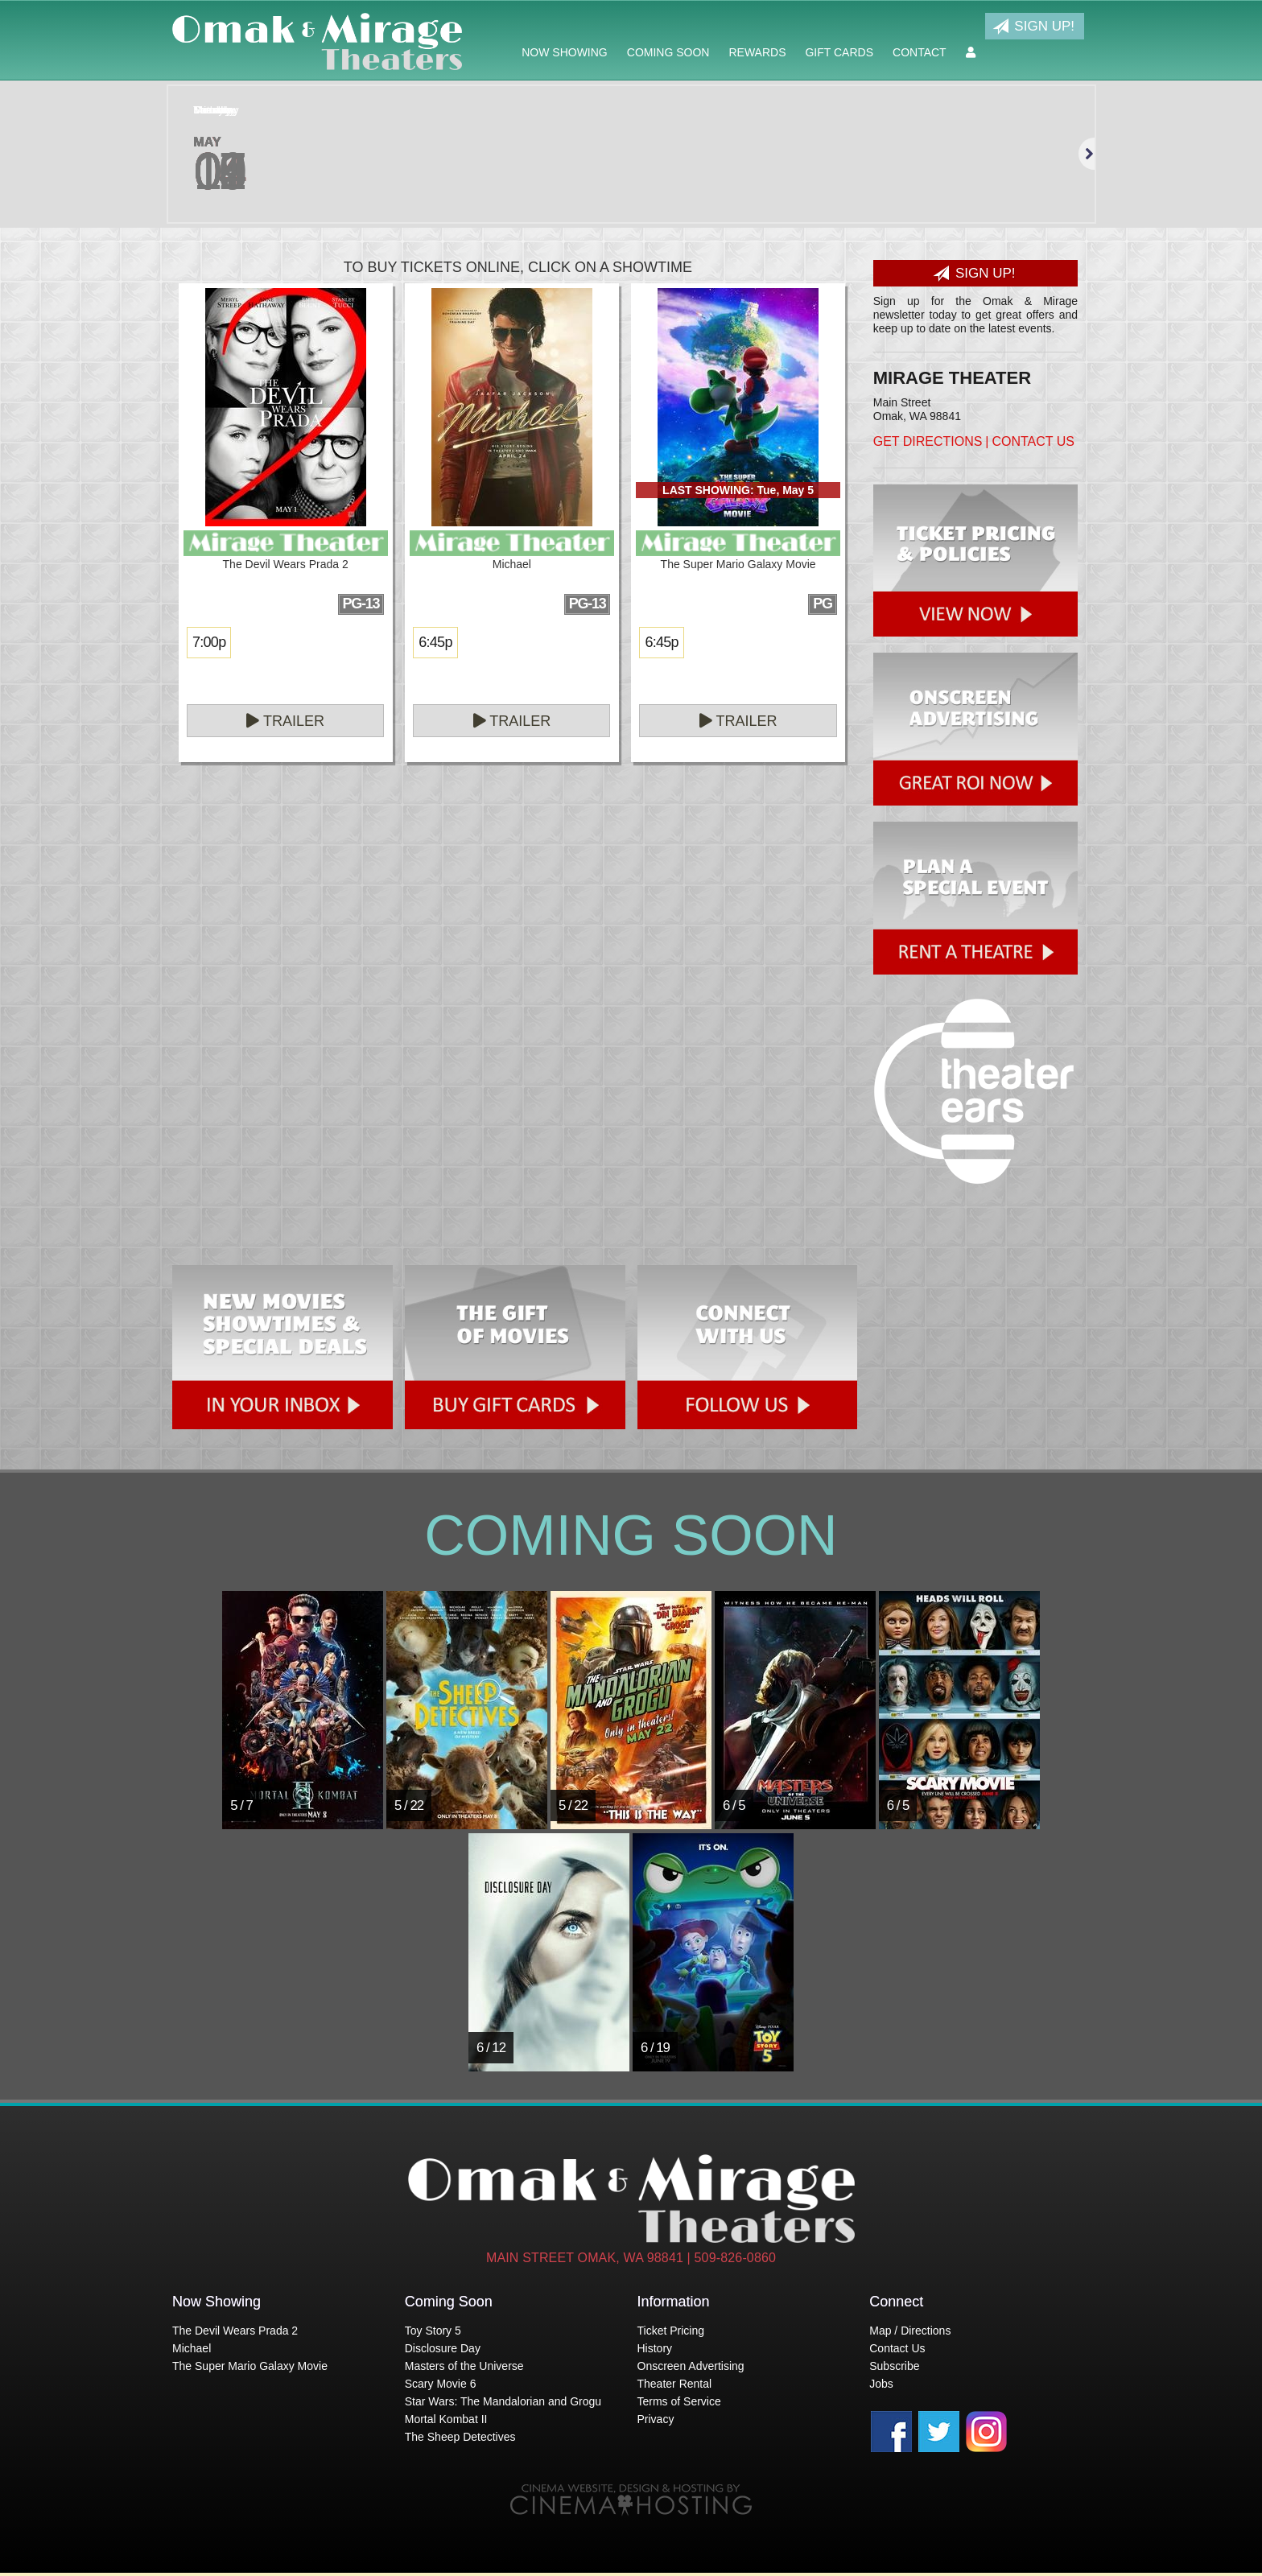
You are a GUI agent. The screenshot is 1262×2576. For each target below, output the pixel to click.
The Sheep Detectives (460, 2436)
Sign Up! (1033, 27)
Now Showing (565, 52)
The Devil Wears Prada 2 (235, 2330)
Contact (919, 52)
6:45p (435, 642)
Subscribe (894, 2366)
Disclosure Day (442, 2348)
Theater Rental (674, 2383)
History (655, 2348)
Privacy (655, 2419)
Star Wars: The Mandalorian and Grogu (503, 2401)
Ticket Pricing (671, 2330)
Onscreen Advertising (690, 2366)
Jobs (881, 2383)
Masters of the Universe (464, 2366)
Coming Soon (668, 52)
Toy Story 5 (433, 2330)
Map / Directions (910, 2330)
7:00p (208, 642)
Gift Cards (839, 52)
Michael (191, 2348)
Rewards (757, 52)
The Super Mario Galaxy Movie (250, 2366)
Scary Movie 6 (440, 2383)
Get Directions (928, 441)
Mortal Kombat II (446, 2419)
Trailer (285, 721)
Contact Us (1033, 441)
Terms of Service (679, 2401)
